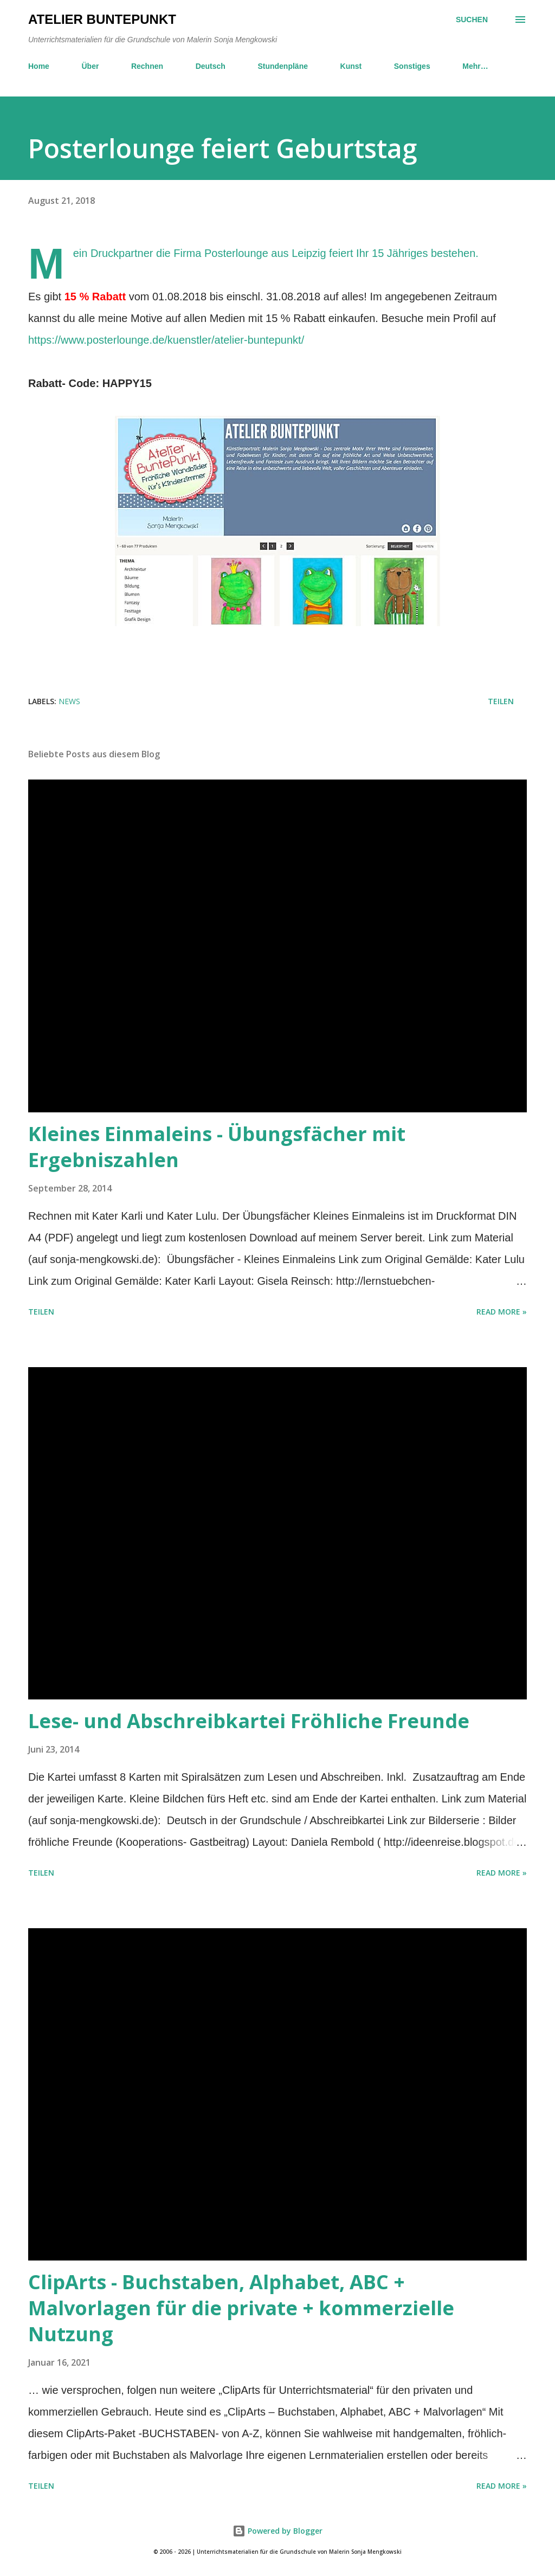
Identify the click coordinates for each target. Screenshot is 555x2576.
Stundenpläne (282, 66)
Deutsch (210, 66)
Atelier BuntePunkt (102, 19)
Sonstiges (412, 66)
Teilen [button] (501, 701)
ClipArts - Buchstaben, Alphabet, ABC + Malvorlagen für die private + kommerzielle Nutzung (241, 2308)
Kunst (351, 66)
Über (90, 66)
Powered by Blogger (277, 2531)
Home (38, 66)
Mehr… (475, 66)
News (69, 701)
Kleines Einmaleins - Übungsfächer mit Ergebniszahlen (216, 1146)
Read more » (501, 1311)
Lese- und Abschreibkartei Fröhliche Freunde (248, 1721)
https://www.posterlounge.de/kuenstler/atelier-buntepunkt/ (166, 340)
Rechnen (147, 66)
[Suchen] (472, 19)
